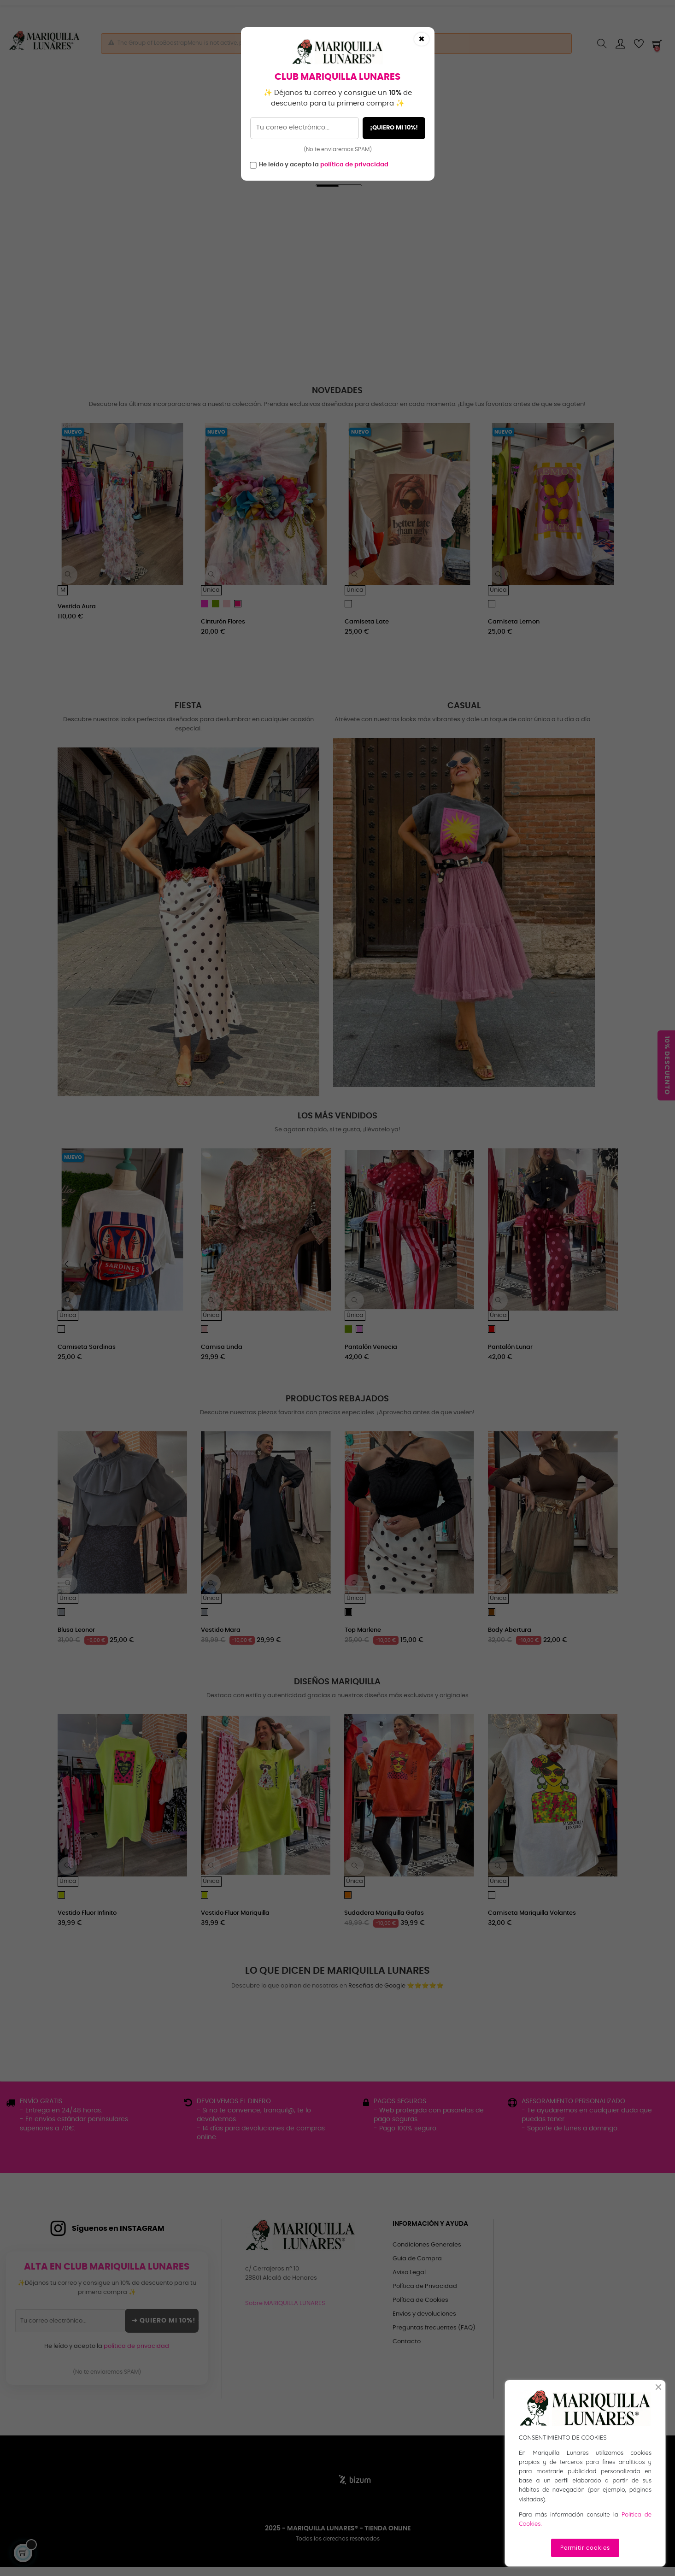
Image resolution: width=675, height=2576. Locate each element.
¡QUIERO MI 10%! (394, 128)
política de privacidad (354, 165)
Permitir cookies (585, 2548)
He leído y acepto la (323, 165)
